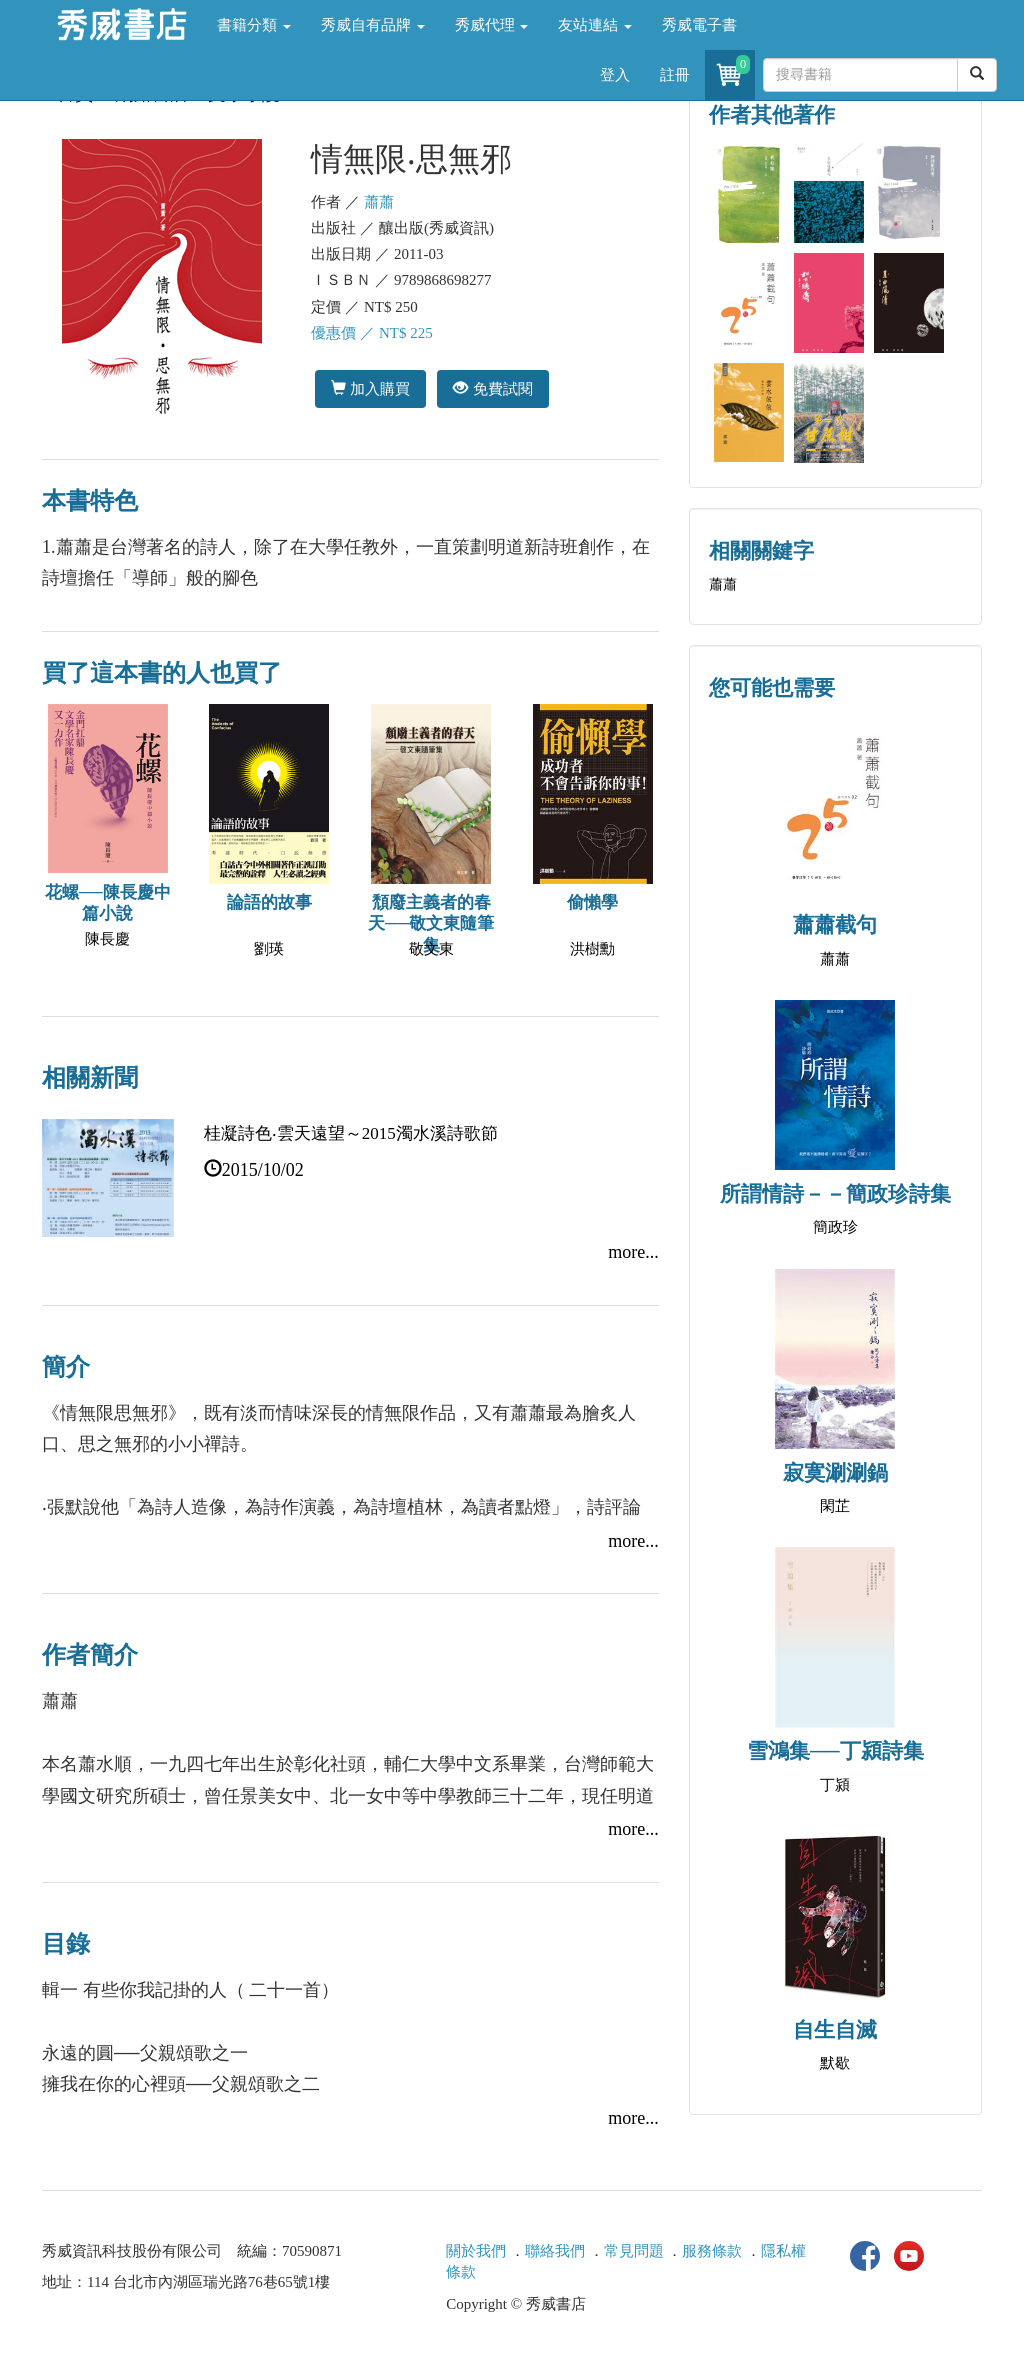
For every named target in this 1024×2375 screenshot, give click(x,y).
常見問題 (634, 2251)
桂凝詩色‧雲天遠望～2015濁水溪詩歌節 (351, 1133)
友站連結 (595, 25)
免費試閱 (492, 388)
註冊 (675, 75)
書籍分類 (254, 25)
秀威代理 (492, 25)
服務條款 (712, 2251)
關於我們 (476, 2251)
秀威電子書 (699, 25)
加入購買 (370, 388)
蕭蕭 (379, 202)
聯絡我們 (555, 2251)
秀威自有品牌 (373, 25)
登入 (615, 75)
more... (633, 1252)
